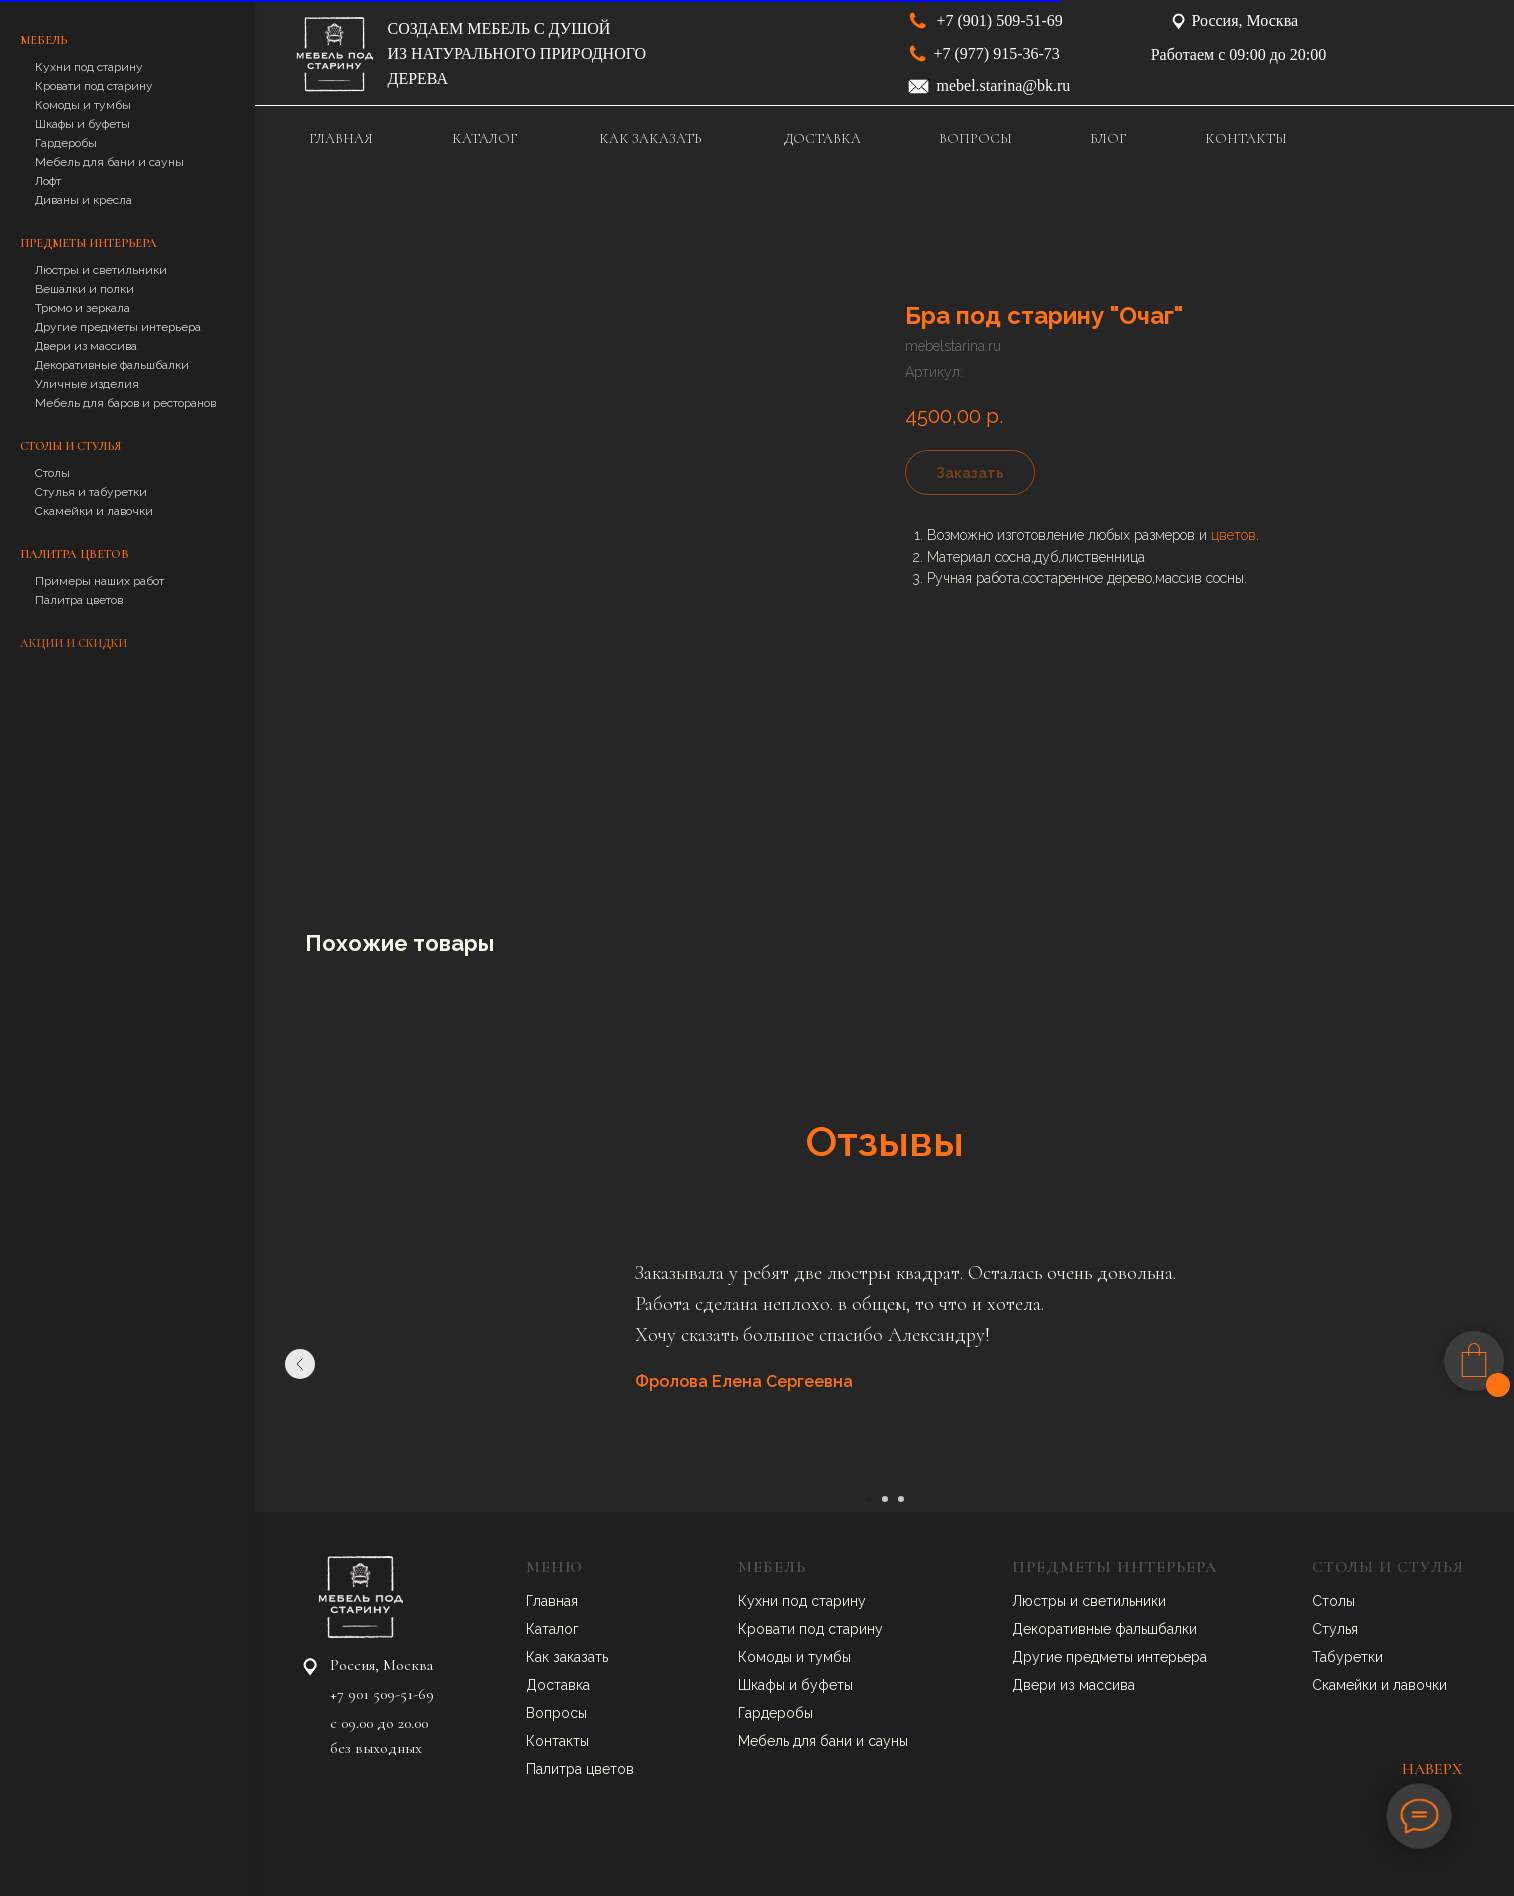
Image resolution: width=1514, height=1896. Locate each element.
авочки (1424, 1685)
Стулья (1335, 1629)
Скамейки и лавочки (94, 511)
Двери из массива (86, 346)
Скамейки (1346, 1685)
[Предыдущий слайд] (300, 1364)
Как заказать (567, 1657)
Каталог (552, 1629)
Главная (552, 1601)
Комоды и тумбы (83, 105)
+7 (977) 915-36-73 (997, 53)
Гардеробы (66, 143)
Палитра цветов (79, 600)
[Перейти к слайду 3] (901, 1499)
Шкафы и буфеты (82, 124)
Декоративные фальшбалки (112, 365)
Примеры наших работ (99, 581)
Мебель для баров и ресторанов (125, 403)
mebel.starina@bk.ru (1004, 85)
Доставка (558, 1685)
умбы (833, 1657)
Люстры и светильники (101, 270)
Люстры (1041, 1601)
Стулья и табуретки (91, 492)
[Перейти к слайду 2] (885, 1499)
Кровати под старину (94, 86)
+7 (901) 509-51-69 (1000, 20)
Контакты (557, 1741)
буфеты (827, 1685)
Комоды (767, 1657)
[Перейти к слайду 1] (869, 1499)
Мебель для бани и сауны (109, 162)
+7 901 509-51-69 (382, 1694)
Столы (52, 473)
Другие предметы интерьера (118, 327)
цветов (1233, 535)
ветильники (1128, 1601)
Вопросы (556, 1713)
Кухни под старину (89, 67)
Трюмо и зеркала (82, 308)
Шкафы (763, 1685)
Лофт (48, 181)
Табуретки (1347, 1657)
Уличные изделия (87, 384)
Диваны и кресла (83, 200)
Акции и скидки (73, 643)
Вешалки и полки (84, 289)
